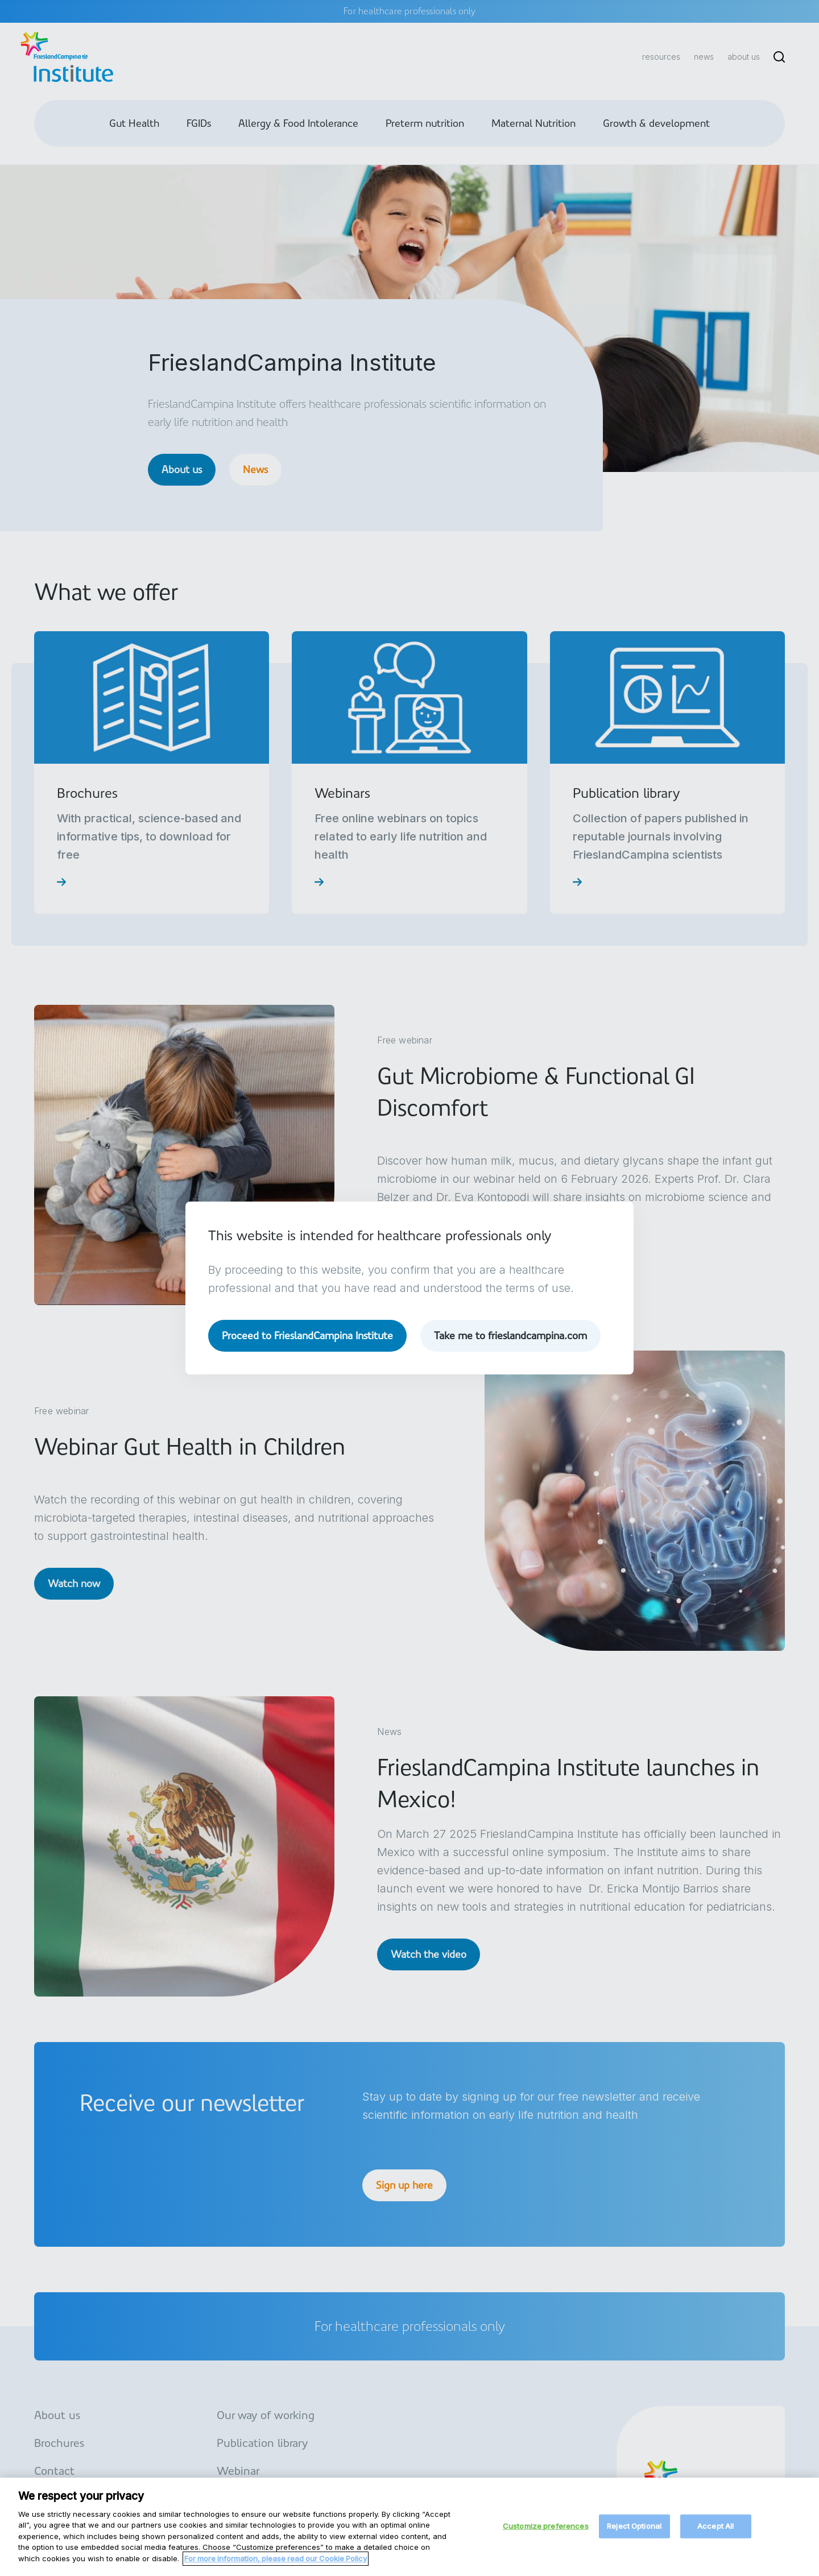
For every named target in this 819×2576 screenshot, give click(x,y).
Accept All (715, 2536)
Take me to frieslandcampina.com (510, 1335)
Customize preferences (546, 2536)
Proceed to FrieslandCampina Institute (307, 1335)
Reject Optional (634, 2536)
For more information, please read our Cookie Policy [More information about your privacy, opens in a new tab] (275, 2568)
